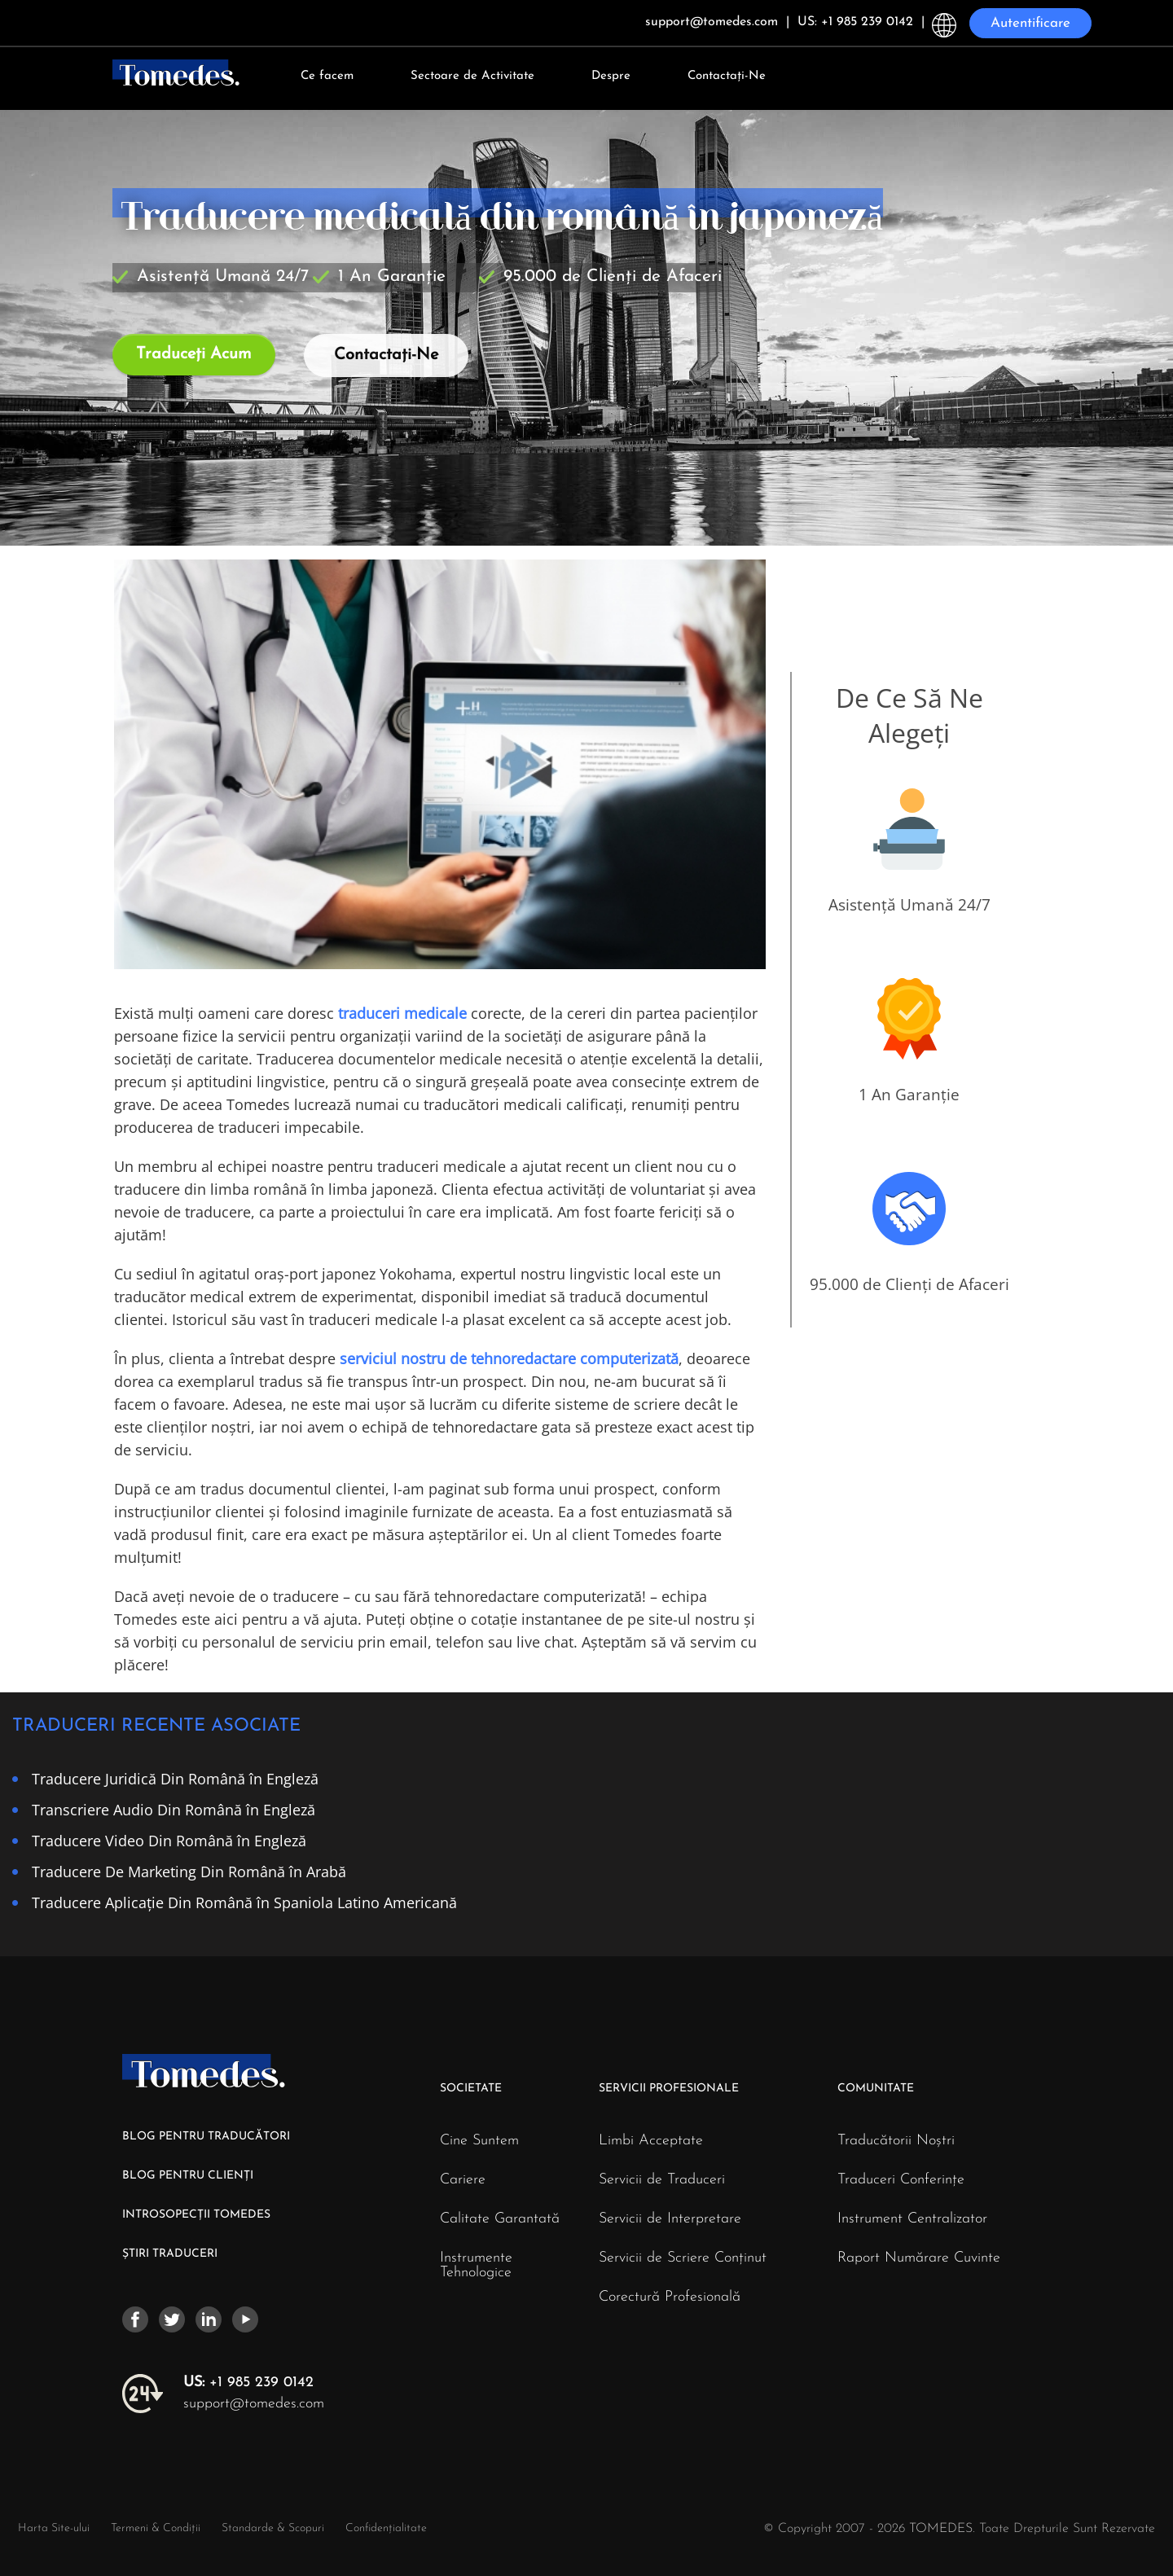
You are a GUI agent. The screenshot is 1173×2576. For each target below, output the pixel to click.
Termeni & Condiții (157, 2528)
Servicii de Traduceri (662, 2180)
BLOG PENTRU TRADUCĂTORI (206, 2137)
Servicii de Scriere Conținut (683, 2258)
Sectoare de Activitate (472, 76)
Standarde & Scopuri (273, 2528)
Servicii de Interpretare (670, 2219)
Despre (610, 76)
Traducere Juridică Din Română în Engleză (175, 1778)
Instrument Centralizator (912, 2219)
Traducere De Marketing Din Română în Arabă (189, 1871)
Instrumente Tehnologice (476, 2265)
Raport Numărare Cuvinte (918, 2258)
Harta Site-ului (54, 2528)
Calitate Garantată (500, 2219)
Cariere (462, 2180)
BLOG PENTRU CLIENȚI (187, 2176)
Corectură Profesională (669, 2297)
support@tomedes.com (253, 2403)
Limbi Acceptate (651, 2141)
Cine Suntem (479, 2141)
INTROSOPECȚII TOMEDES (196, 2215)
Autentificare (1030, 23)
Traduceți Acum (194, 354)
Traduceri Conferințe (900, 2180)
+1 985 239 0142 (248, 2382)
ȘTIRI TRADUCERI (169, 2254)
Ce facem (327, 76)
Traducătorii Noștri (896, 2141)
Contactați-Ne (727, 76)
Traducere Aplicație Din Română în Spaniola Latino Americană (244, 1902)
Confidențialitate (386, 2528)
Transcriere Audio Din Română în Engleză (173, 1809)
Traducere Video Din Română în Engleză (169, 1840)
